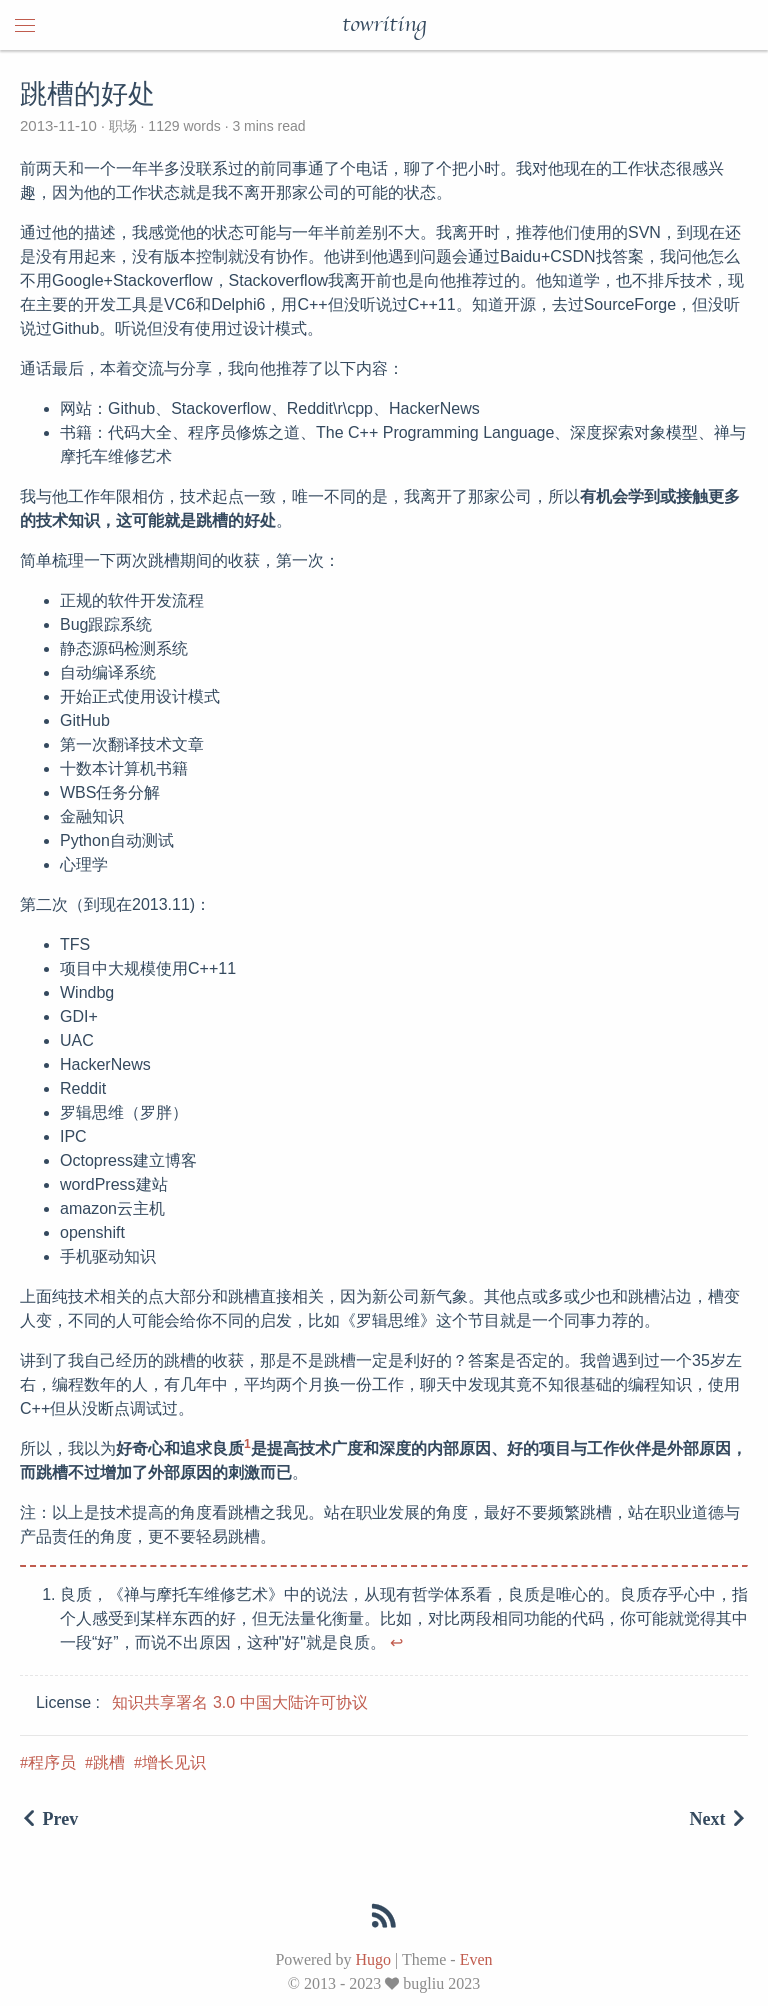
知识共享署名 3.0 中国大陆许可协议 (239, 1702)
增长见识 (174, 1762)
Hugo (373, 1959)
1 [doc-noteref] (247, 1444)
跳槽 (109, 1762)
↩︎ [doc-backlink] (396, 1642)
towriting (384, 25)
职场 (123, 126)
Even (476, 1959)
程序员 (52, 1762)
